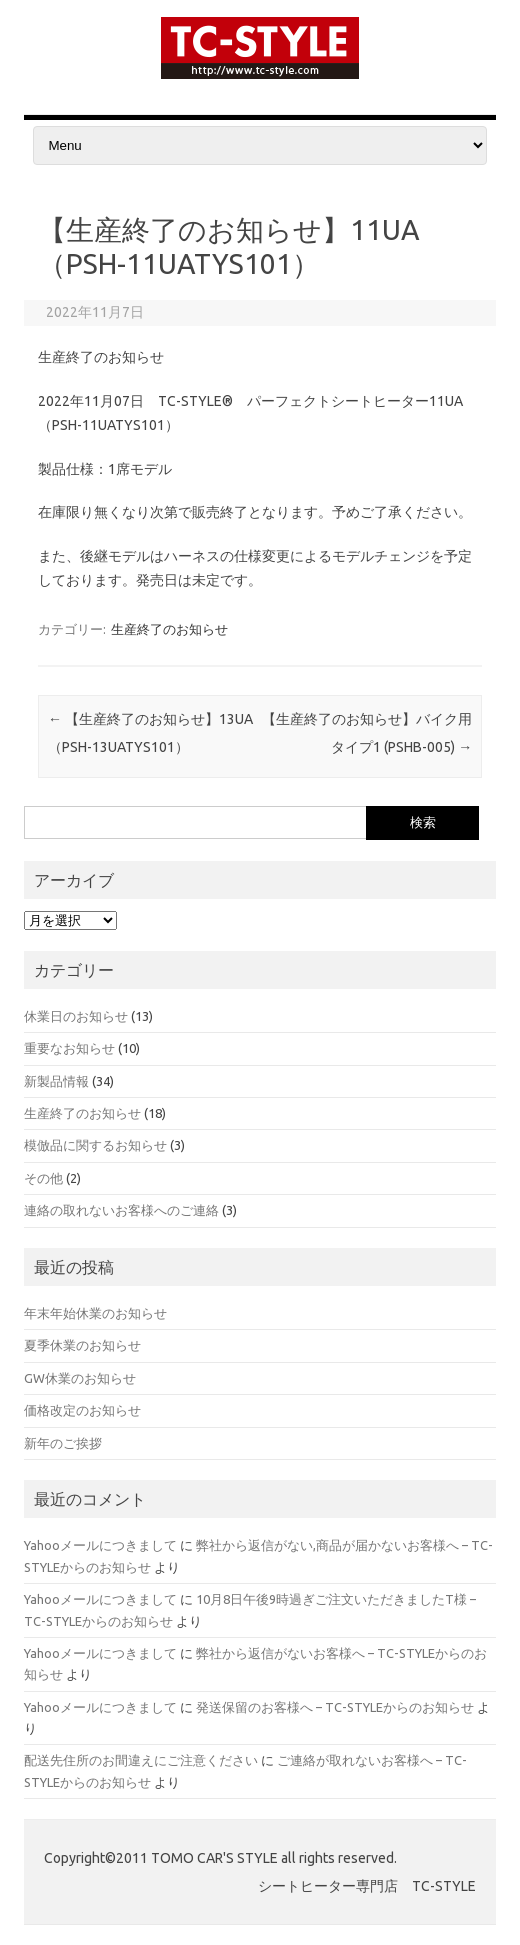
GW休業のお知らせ (80, 1378)
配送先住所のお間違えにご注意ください (141, 1760)
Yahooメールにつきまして (100, 1545)
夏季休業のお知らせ (82, 1345)
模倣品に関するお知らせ (95, 1145)
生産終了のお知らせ (169, 629)
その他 (43, 1178)
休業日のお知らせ (76, 1016)
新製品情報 (56, 1081)
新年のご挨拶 (63, 1443)
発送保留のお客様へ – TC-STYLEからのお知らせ (335, 1707)
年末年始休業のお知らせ (95, 1313)
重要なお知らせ (69, 1048)
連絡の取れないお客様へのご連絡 (121, 1210)
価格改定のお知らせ (82, 1410)
